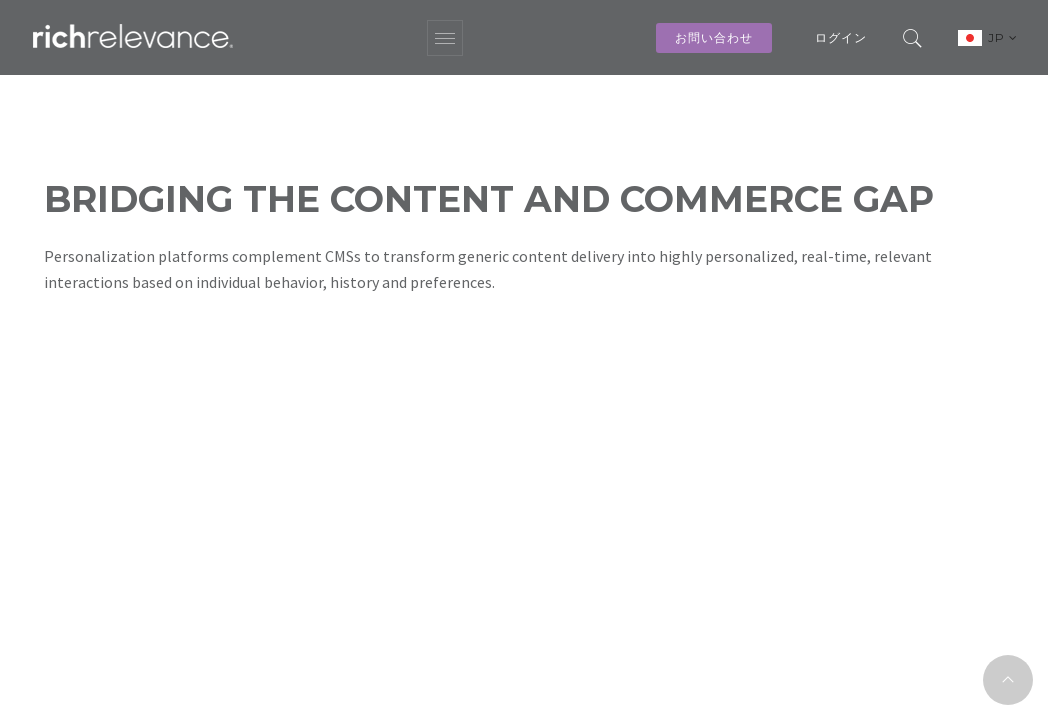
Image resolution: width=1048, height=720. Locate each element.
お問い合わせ (714, 37)
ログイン (841, 37)
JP (1003, 37)
